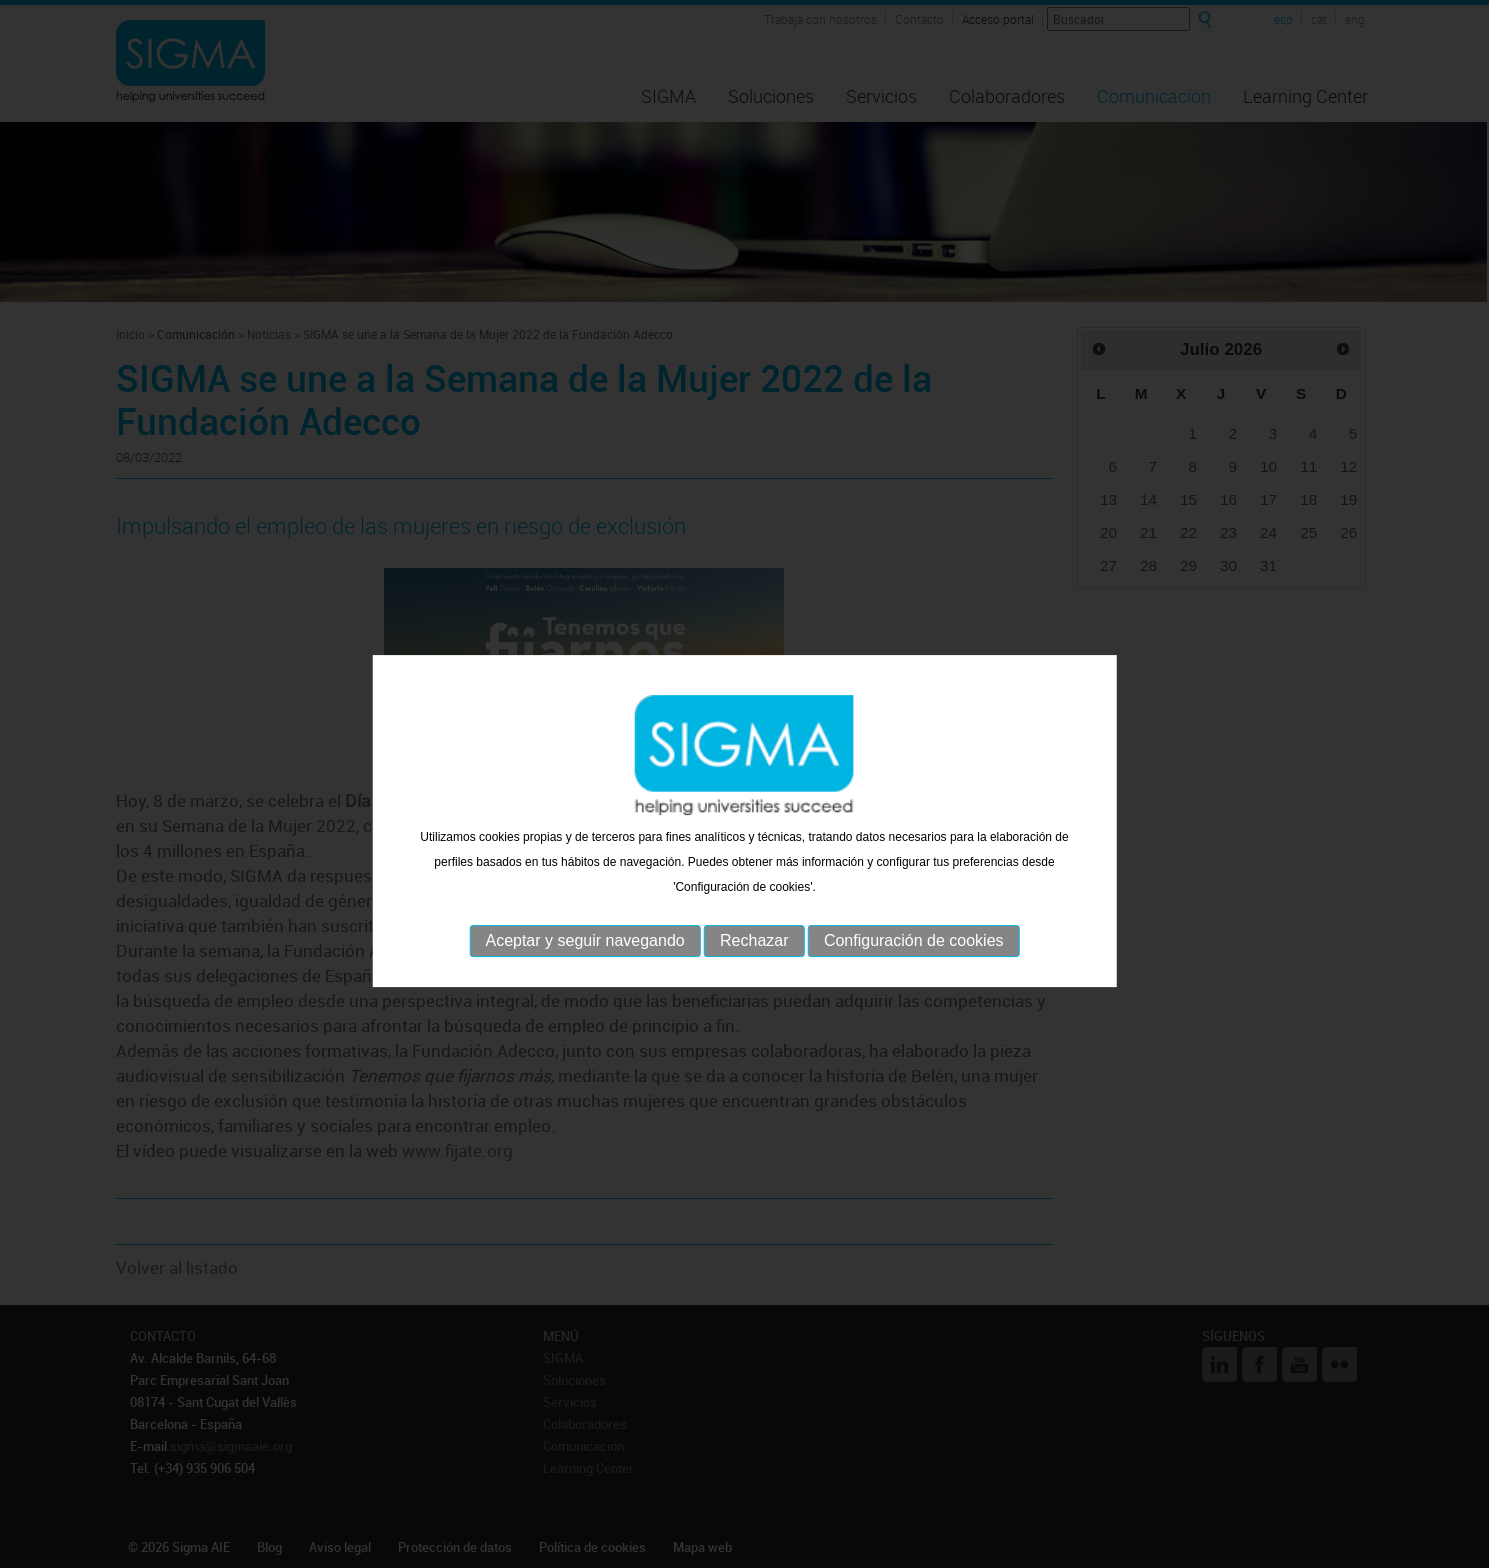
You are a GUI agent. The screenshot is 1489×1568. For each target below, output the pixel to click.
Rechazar (754, 1000)
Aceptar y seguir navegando (584, 1000)
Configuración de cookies (914, 1000)
